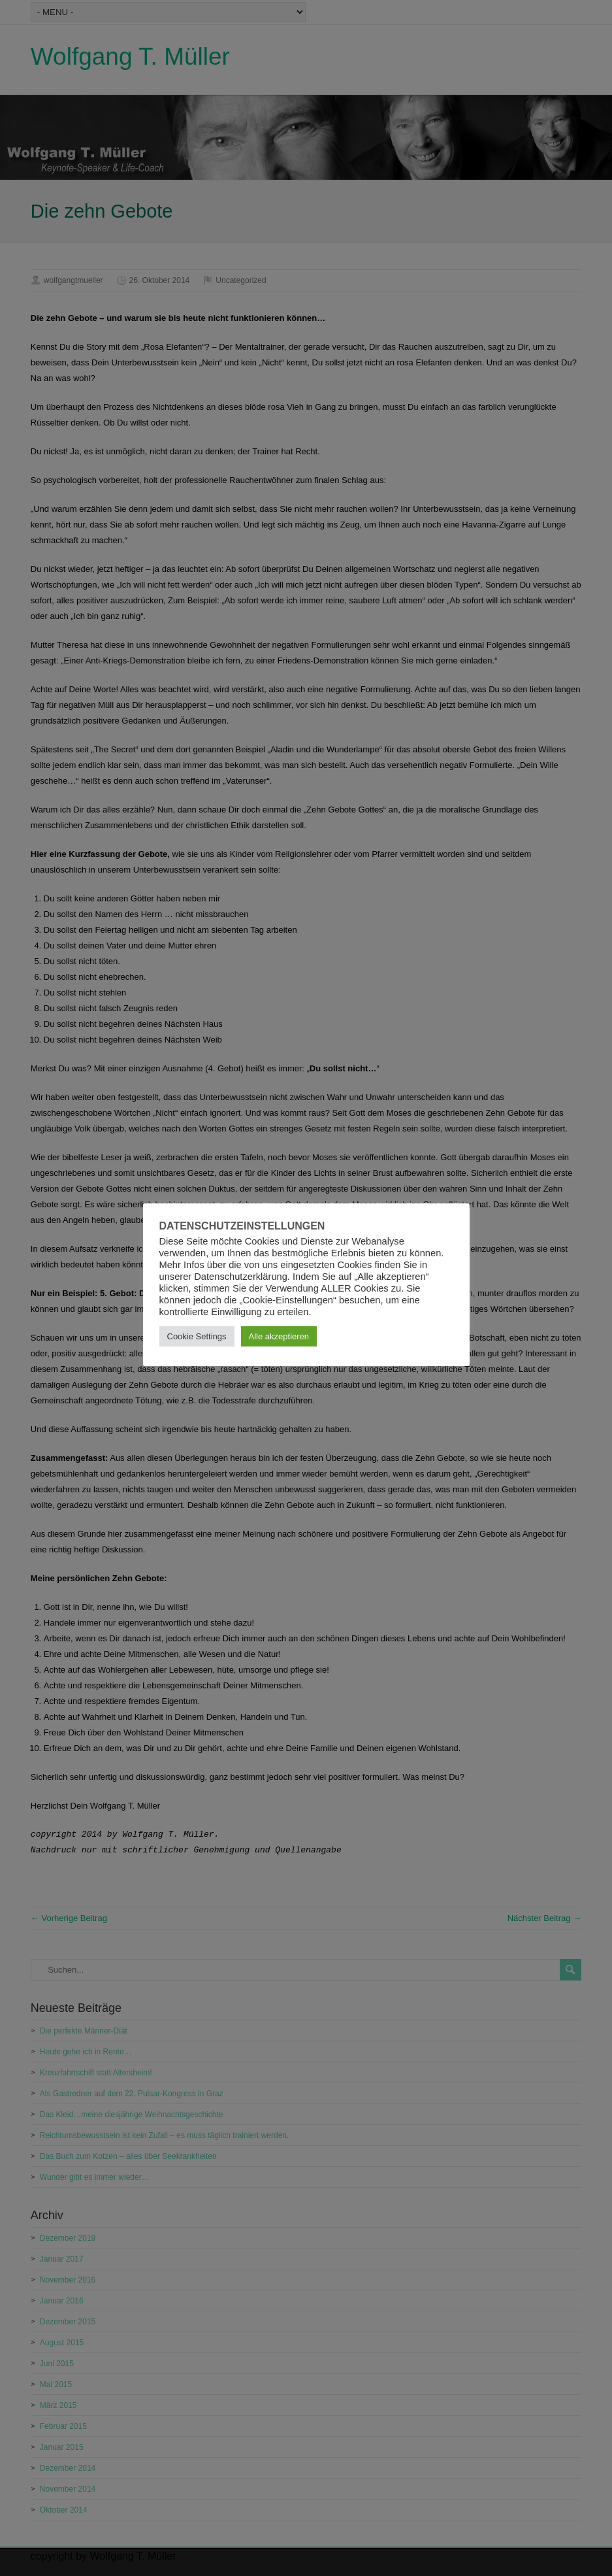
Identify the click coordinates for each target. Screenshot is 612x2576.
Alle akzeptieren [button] (279, 1336)
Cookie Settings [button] (197, 1336)
